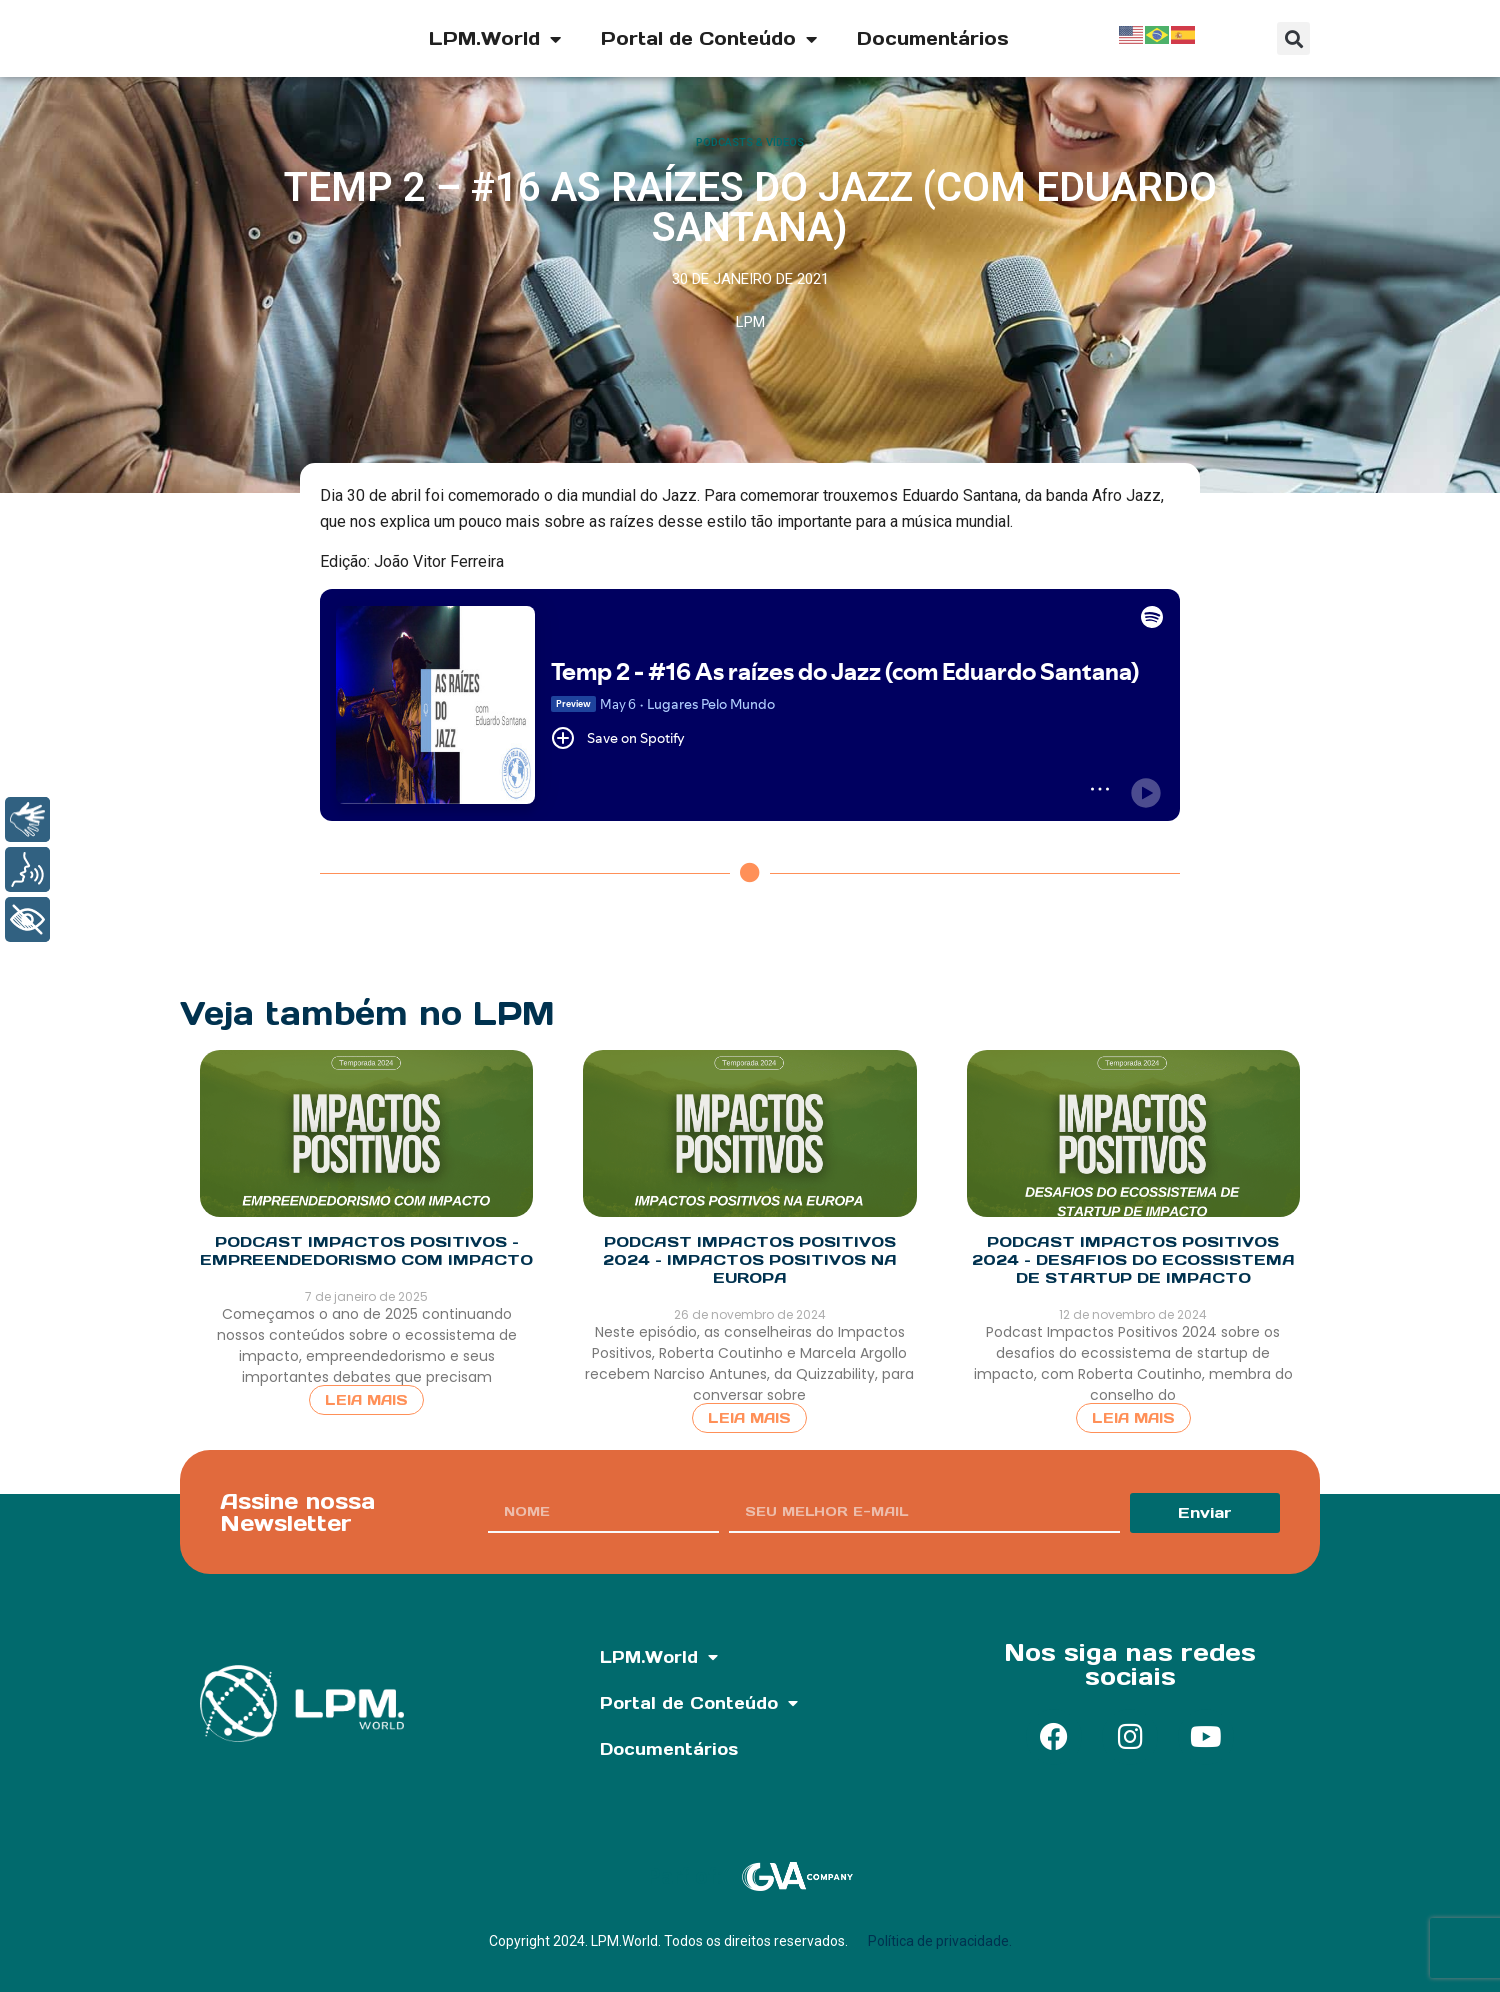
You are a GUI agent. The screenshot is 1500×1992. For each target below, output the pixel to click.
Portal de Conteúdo (709, 39)
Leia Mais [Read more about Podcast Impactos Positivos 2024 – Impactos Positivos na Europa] (749, 1418)
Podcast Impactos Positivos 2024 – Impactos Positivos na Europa (750, 1259)
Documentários (933, 38)
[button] (1293, 38)
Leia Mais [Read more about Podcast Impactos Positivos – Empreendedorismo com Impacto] (366, 1400)
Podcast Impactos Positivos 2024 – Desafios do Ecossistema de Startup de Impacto (1133, 1259)
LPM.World (495, 39)
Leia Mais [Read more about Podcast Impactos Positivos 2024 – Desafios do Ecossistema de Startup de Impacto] (1133, 1418)
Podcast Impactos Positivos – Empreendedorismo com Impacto (366, 1250)
